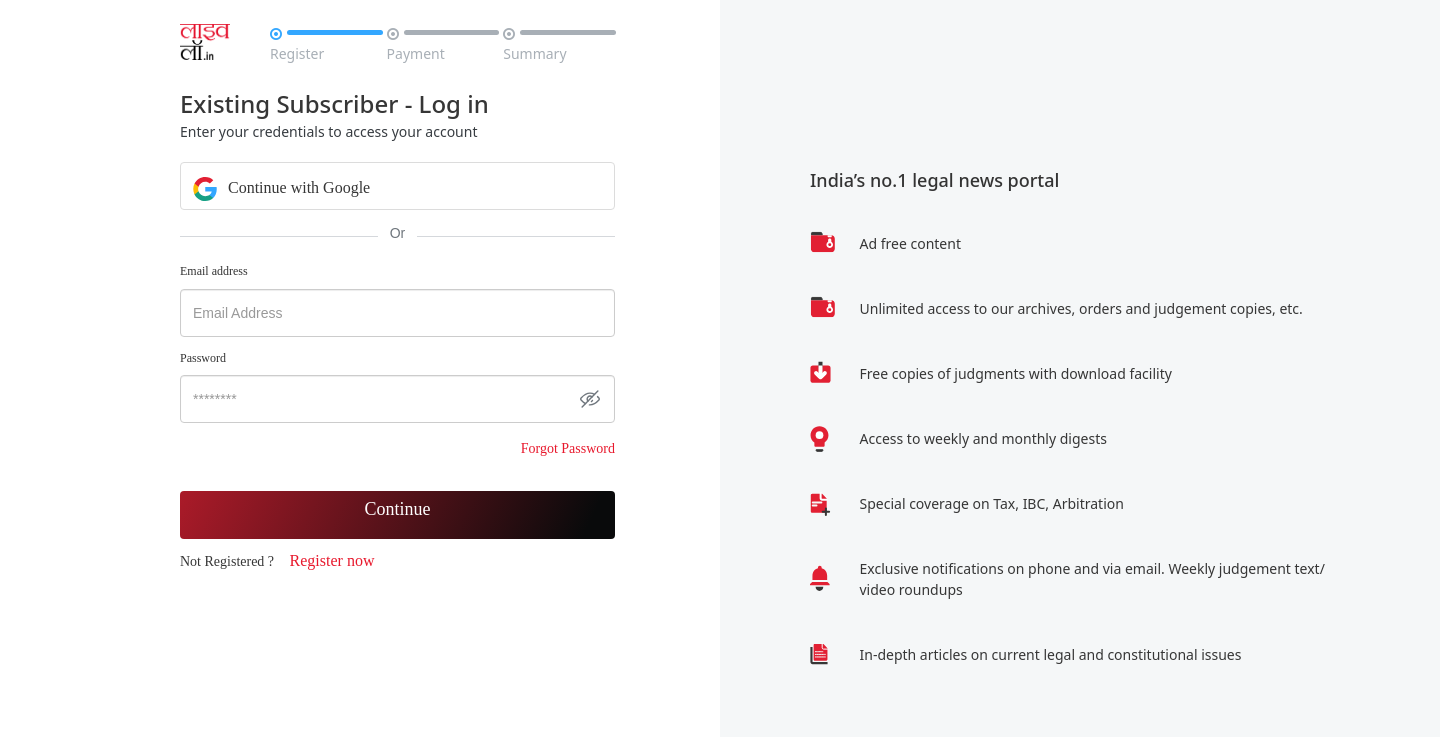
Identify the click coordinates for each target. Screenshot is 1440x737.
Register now (332, 560)
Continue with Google (281, 187)
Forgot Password (568, 448)
